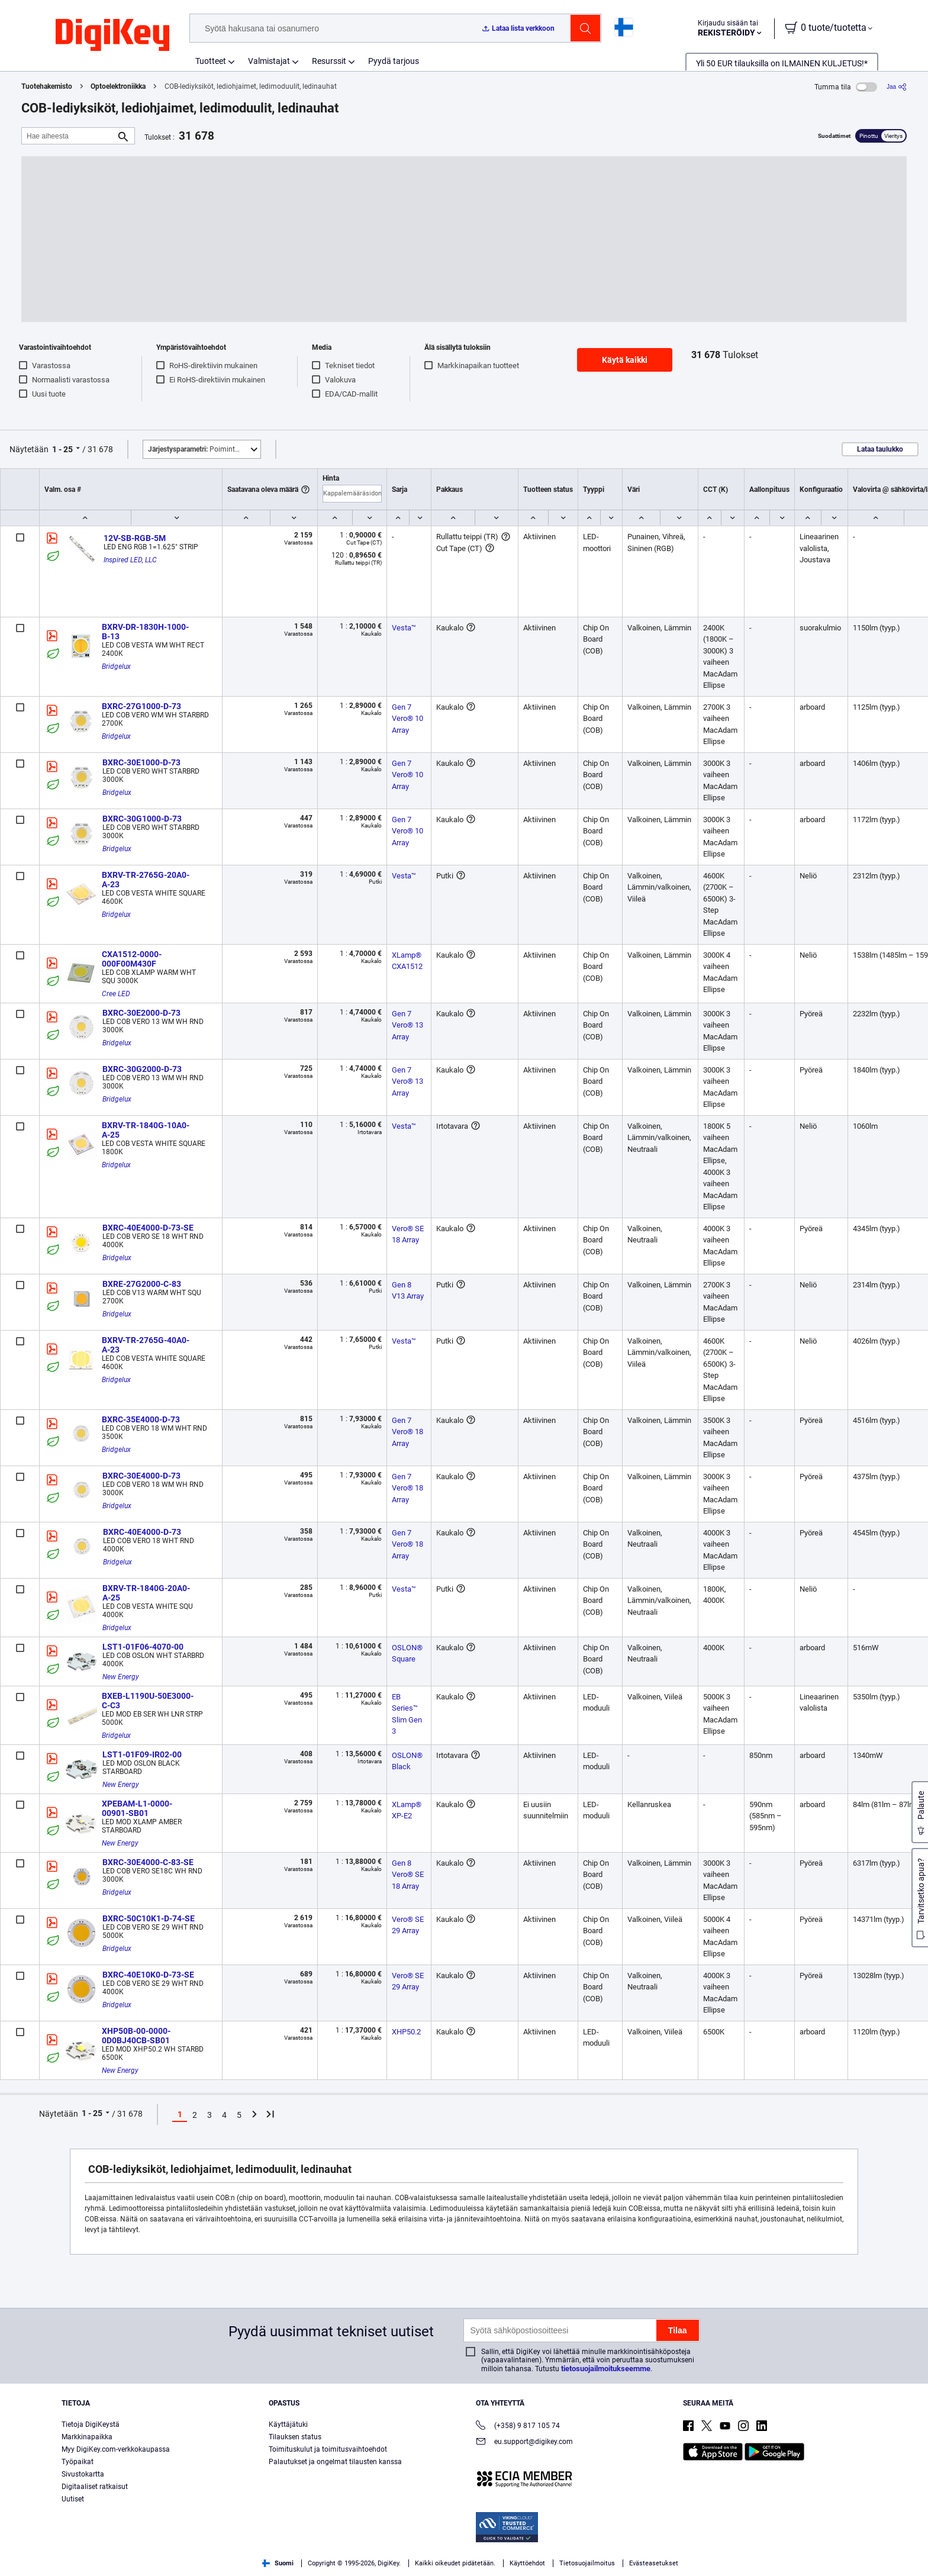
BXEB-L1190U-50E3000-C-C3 (148, 1700)
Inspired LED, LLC (130, 560)
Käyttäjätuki (288, 2424)
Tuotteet (210, 61)
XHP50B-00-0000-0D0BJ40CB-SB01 (136, 2035)
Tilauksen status (295, 2437)
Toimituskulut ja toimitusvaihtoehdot (328, 2449)
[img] (112, 35)
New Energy (120, 1677)
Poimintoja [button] (196, 449)
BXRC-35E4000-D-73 (141, 1419)
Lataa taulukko (880, 449)
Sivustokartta (83, 2474)
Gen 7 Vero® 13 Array (408, 1025)
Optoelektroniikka (118, 86)
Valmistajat (269, 61)
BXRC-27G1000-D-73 (141, 706)
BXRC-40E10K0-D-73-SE (148, 1974)
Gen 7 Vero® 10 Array (408, 719)
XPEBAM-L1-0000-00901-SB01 (137, 1808)
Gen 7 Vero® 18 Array (408, 1432)
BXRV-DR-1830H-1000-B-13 (145, 631)
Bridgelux (116, 666)
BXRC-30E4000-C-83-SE (148, 1862)
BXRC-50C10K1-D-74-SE (148, 1918)
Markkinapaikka (87, 2437)
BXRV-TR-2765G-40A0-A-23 (145, 1344)
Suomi (278, 2563)
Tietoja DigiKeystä (91, 2424)
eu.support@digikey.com (524, 2442)
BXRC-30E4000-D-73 (141, 1475)
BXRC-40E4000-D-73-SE (148, 1227)
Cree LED (116, 994)
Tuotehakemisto (46, 86)
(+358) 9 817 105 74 (518, 2426)
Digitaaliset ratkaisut (95, 2486)
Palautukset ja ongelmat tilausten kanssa (335, 2462)
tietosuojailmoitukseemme (605, 2368)
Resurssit (329, 61)
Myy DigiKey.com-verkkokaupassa (116, 2449)
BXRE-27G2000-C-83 (141, 1284)
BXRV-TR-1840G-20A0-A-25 (146, 1592)
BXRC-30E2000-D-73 (141, 1012)
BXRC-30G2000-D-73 (142, 1069)
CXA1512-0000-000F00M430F (132, 958)
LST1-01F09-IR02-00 (142, 1754)
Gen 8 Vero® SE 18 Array (409, 1875)
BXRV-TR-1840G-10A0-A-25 (145, 1129)
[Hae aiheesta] (68, 136)
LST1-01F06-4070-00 (142, 1646)
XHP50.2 (406, 2031)
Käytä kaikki (624, 360)
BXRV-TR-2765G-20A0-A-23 (145, 879)
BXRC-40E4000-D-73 (142, 1532)
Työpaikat (78, 2462)
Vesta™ (404, 627)
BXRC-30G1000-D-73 (142, 818)
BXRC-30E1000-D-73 (141, 762)
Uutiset (73, 2499)
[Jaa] (897, 86)
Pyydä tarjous (393, 61)
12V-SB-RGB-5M (135, 538)
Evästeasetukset (653, 2563)
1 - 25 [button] (62, 449)
